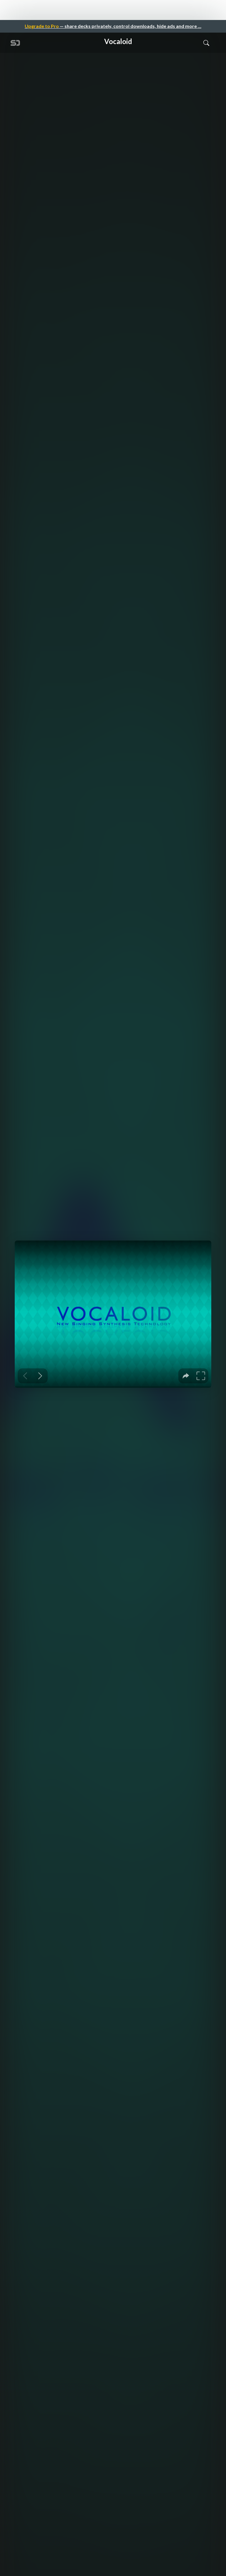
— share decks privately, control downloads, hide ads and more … (113, 26)
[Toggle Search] (206, 42)
